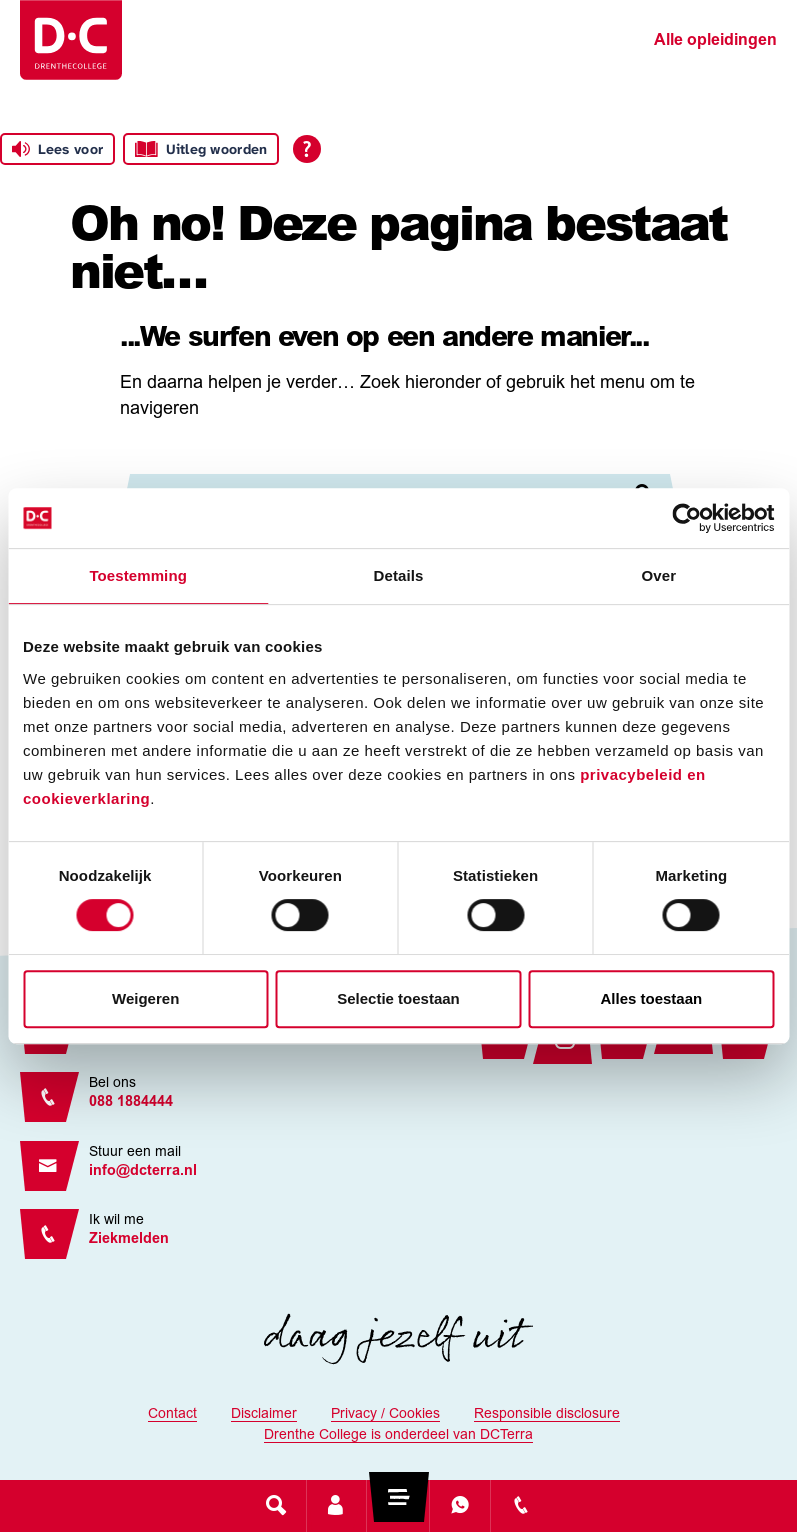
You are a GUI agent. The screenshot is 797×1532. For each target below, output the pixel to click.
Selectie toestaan (398, 998)
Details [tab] (399, 575)
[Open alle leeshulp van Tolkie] (307, 149)
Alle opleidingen (715, 41)
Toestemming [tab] (138, 575)
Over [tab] (659, 575)
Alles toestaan (651, 998)
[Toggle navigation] (398, 1505)
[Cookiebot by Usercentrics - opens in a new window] (686, 518)
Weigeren (145, 998)
